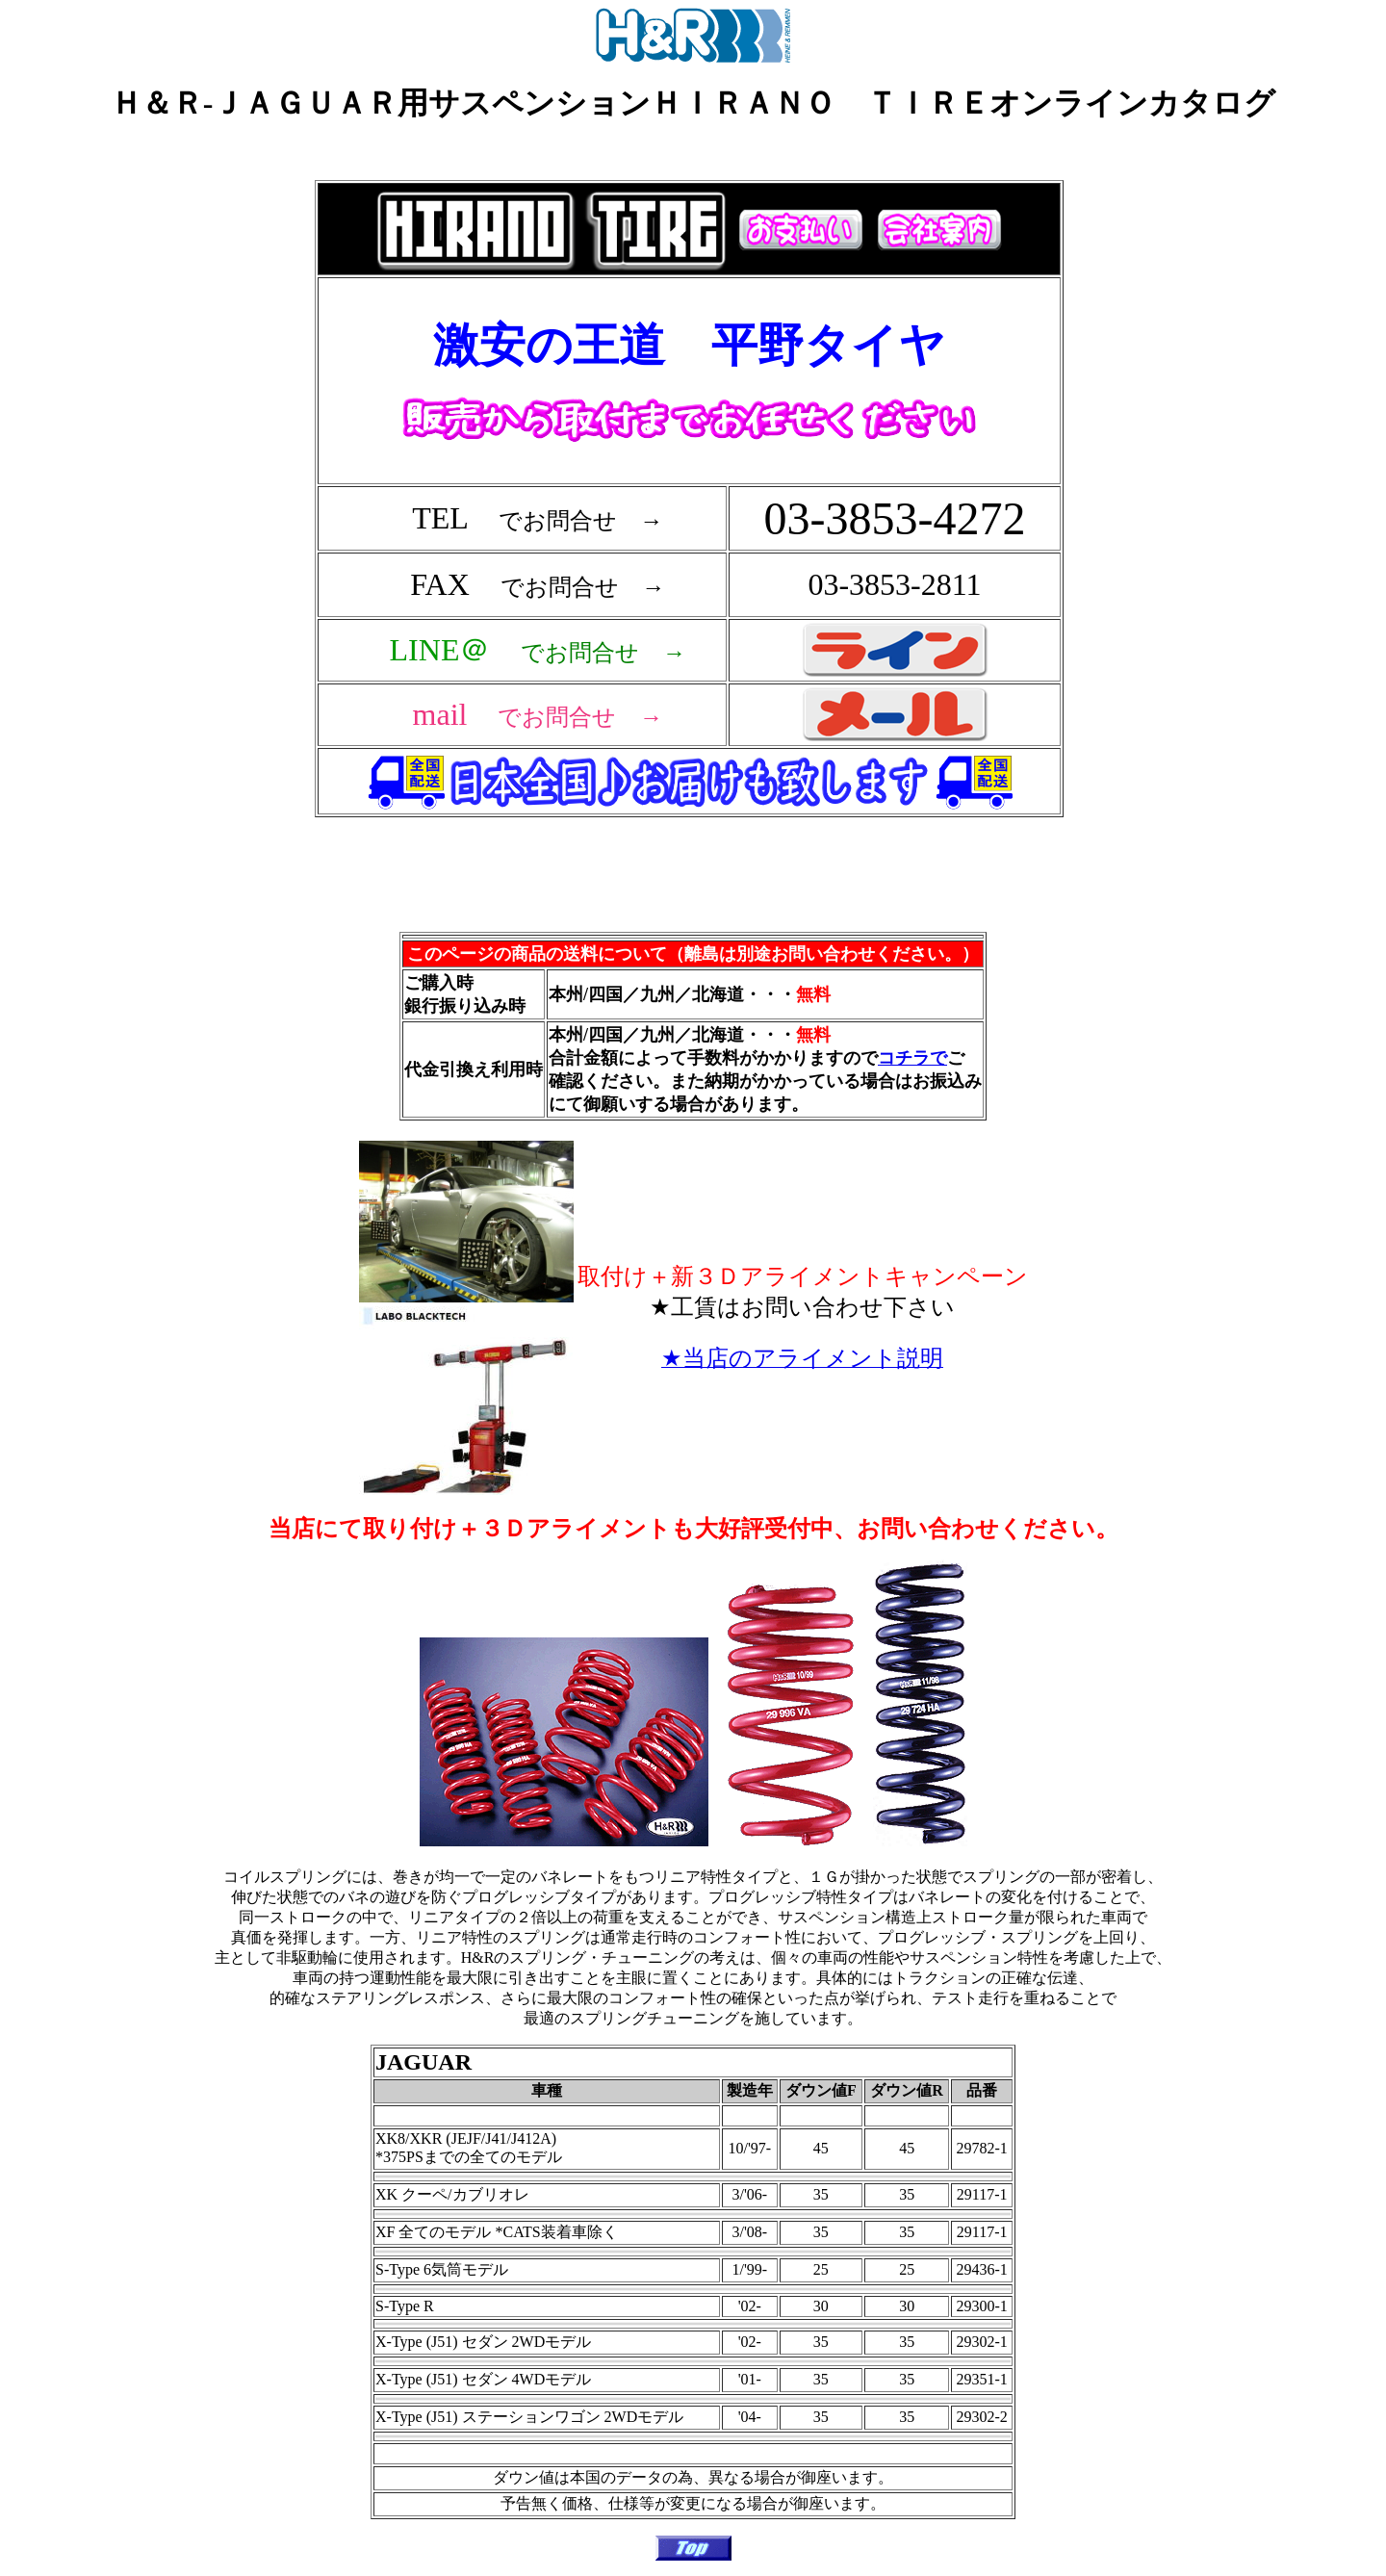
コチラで (912, 1058)
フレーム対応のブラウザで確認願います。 (693, 531)
